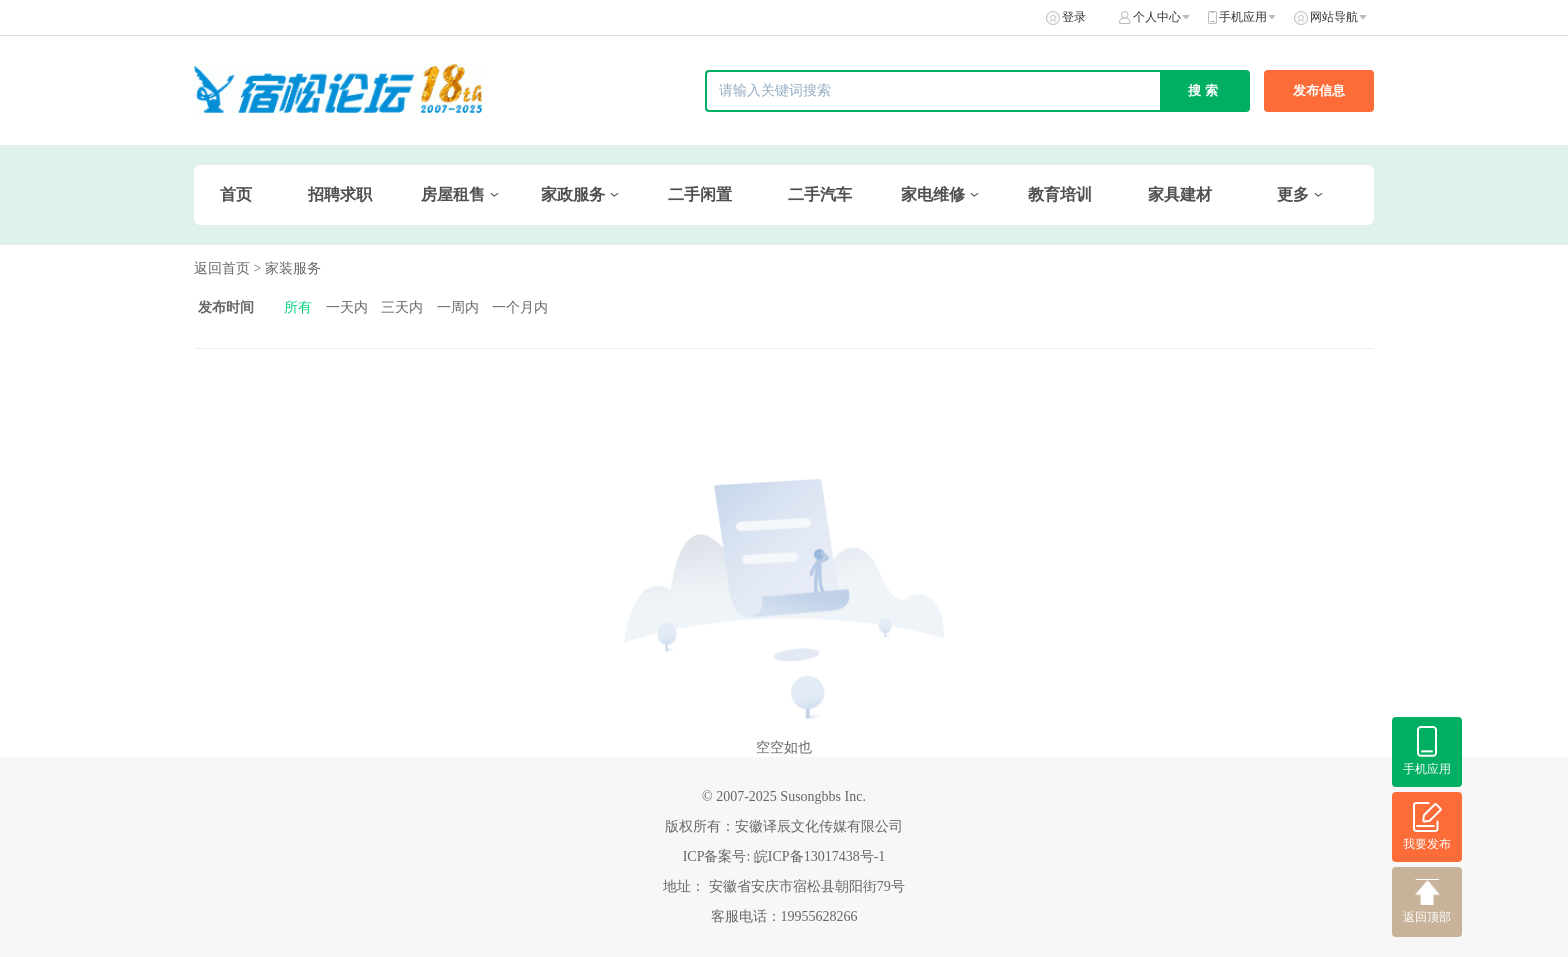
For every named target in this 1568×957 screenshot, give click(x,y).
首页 (236, 194)
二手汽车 (820, 194)
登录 (1074, 17)
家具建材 (1180, 194)
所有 (298, 307)
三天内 (402, 307)
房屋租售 (453, 194)
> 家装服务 (287, 268)
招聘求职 (340, 194)
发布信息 (1319, 90)
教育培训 (1060, 194)
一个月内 (520, 307)
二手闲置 (700, 194)
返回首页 (222, 268)
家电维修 (933, 194)
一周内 (458, 307)
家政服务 (573, 194)
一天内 (347, 307)
